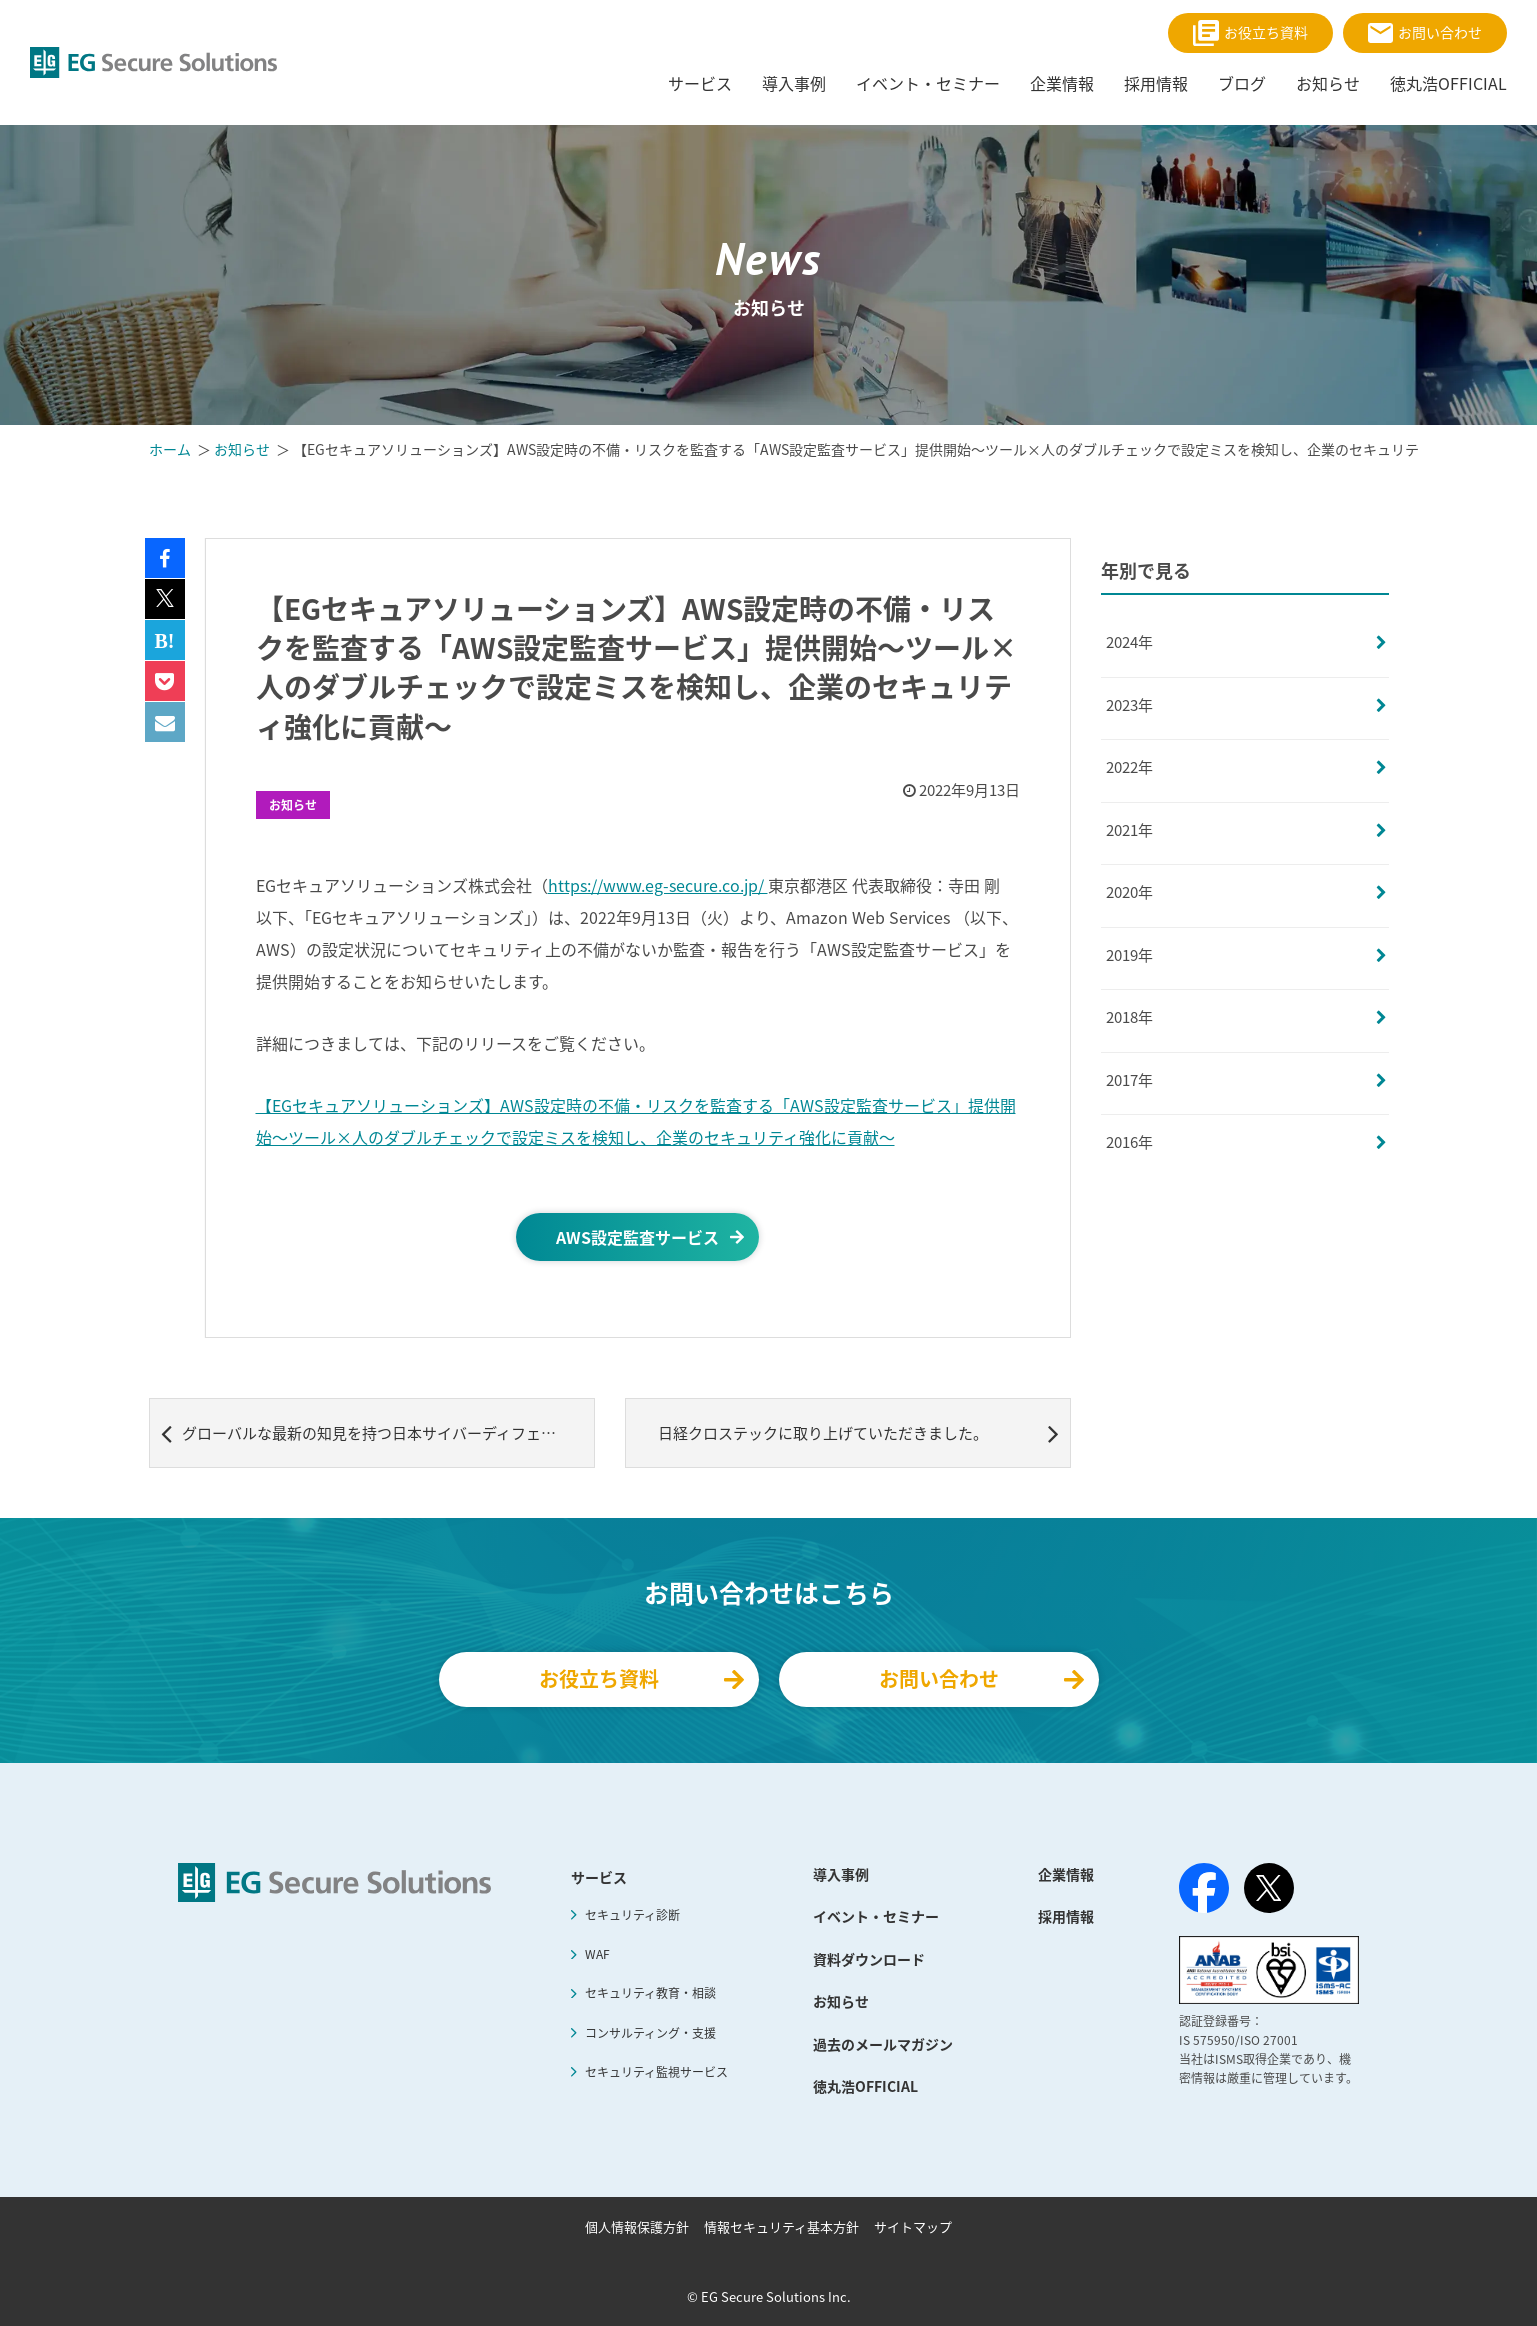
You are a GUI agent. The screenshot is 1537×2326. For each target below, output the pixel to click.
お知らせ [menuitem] (1328, 83)
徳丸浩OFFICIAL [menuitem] (1448, 83)
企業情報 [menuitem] (1062, 83)
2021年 (1129, 830)
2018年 (1129, 1017)
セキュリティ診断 (632, 1915)
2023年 (1129, 705)
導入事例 (841, 1874)
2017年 (1129, 1080)
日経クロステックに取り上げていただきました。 (858, 1433)
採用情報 (1066, 1916)
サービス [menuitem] (700, 83)
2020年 (1129, 892)
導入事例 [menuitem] (794, 83)
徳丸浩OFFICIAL (865, 2086)
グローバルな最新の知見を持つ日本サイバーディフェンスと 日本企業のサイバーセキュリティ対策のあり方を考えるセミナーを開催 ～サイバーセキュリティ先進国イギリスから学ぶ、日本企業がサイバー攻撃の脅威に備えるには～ (378, 1433)
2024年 (1129, 642)
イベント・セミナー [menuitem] (928, 83)
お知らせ (293, 805)
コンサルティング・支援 (650, 2033)
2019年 (1129, 955)
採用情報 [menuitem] (1156, 83)
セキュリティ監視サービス (656, 2072)
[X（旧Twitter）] (1269, 1888)
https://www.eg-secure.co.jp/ (658, 885)
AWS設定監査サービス (637, 1237)
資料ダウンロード (869, 1959)
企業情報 (1066, 1874)
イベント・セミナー (876, 1916)
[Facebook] (1204, 1892)
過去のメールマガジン (883, 2044)
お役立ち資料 (1250, 33)
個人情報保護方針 (637, 2226)
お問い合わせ (1425, 32)
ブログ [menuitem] (1242, 83)
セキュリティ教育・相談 (650, 1993)
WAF (597, 1954)
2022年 (1129, 767)
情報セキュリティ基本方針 (781, 2226)
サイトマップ (913, 2226)
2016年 (1129, 1142)
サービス (599, 1877)
